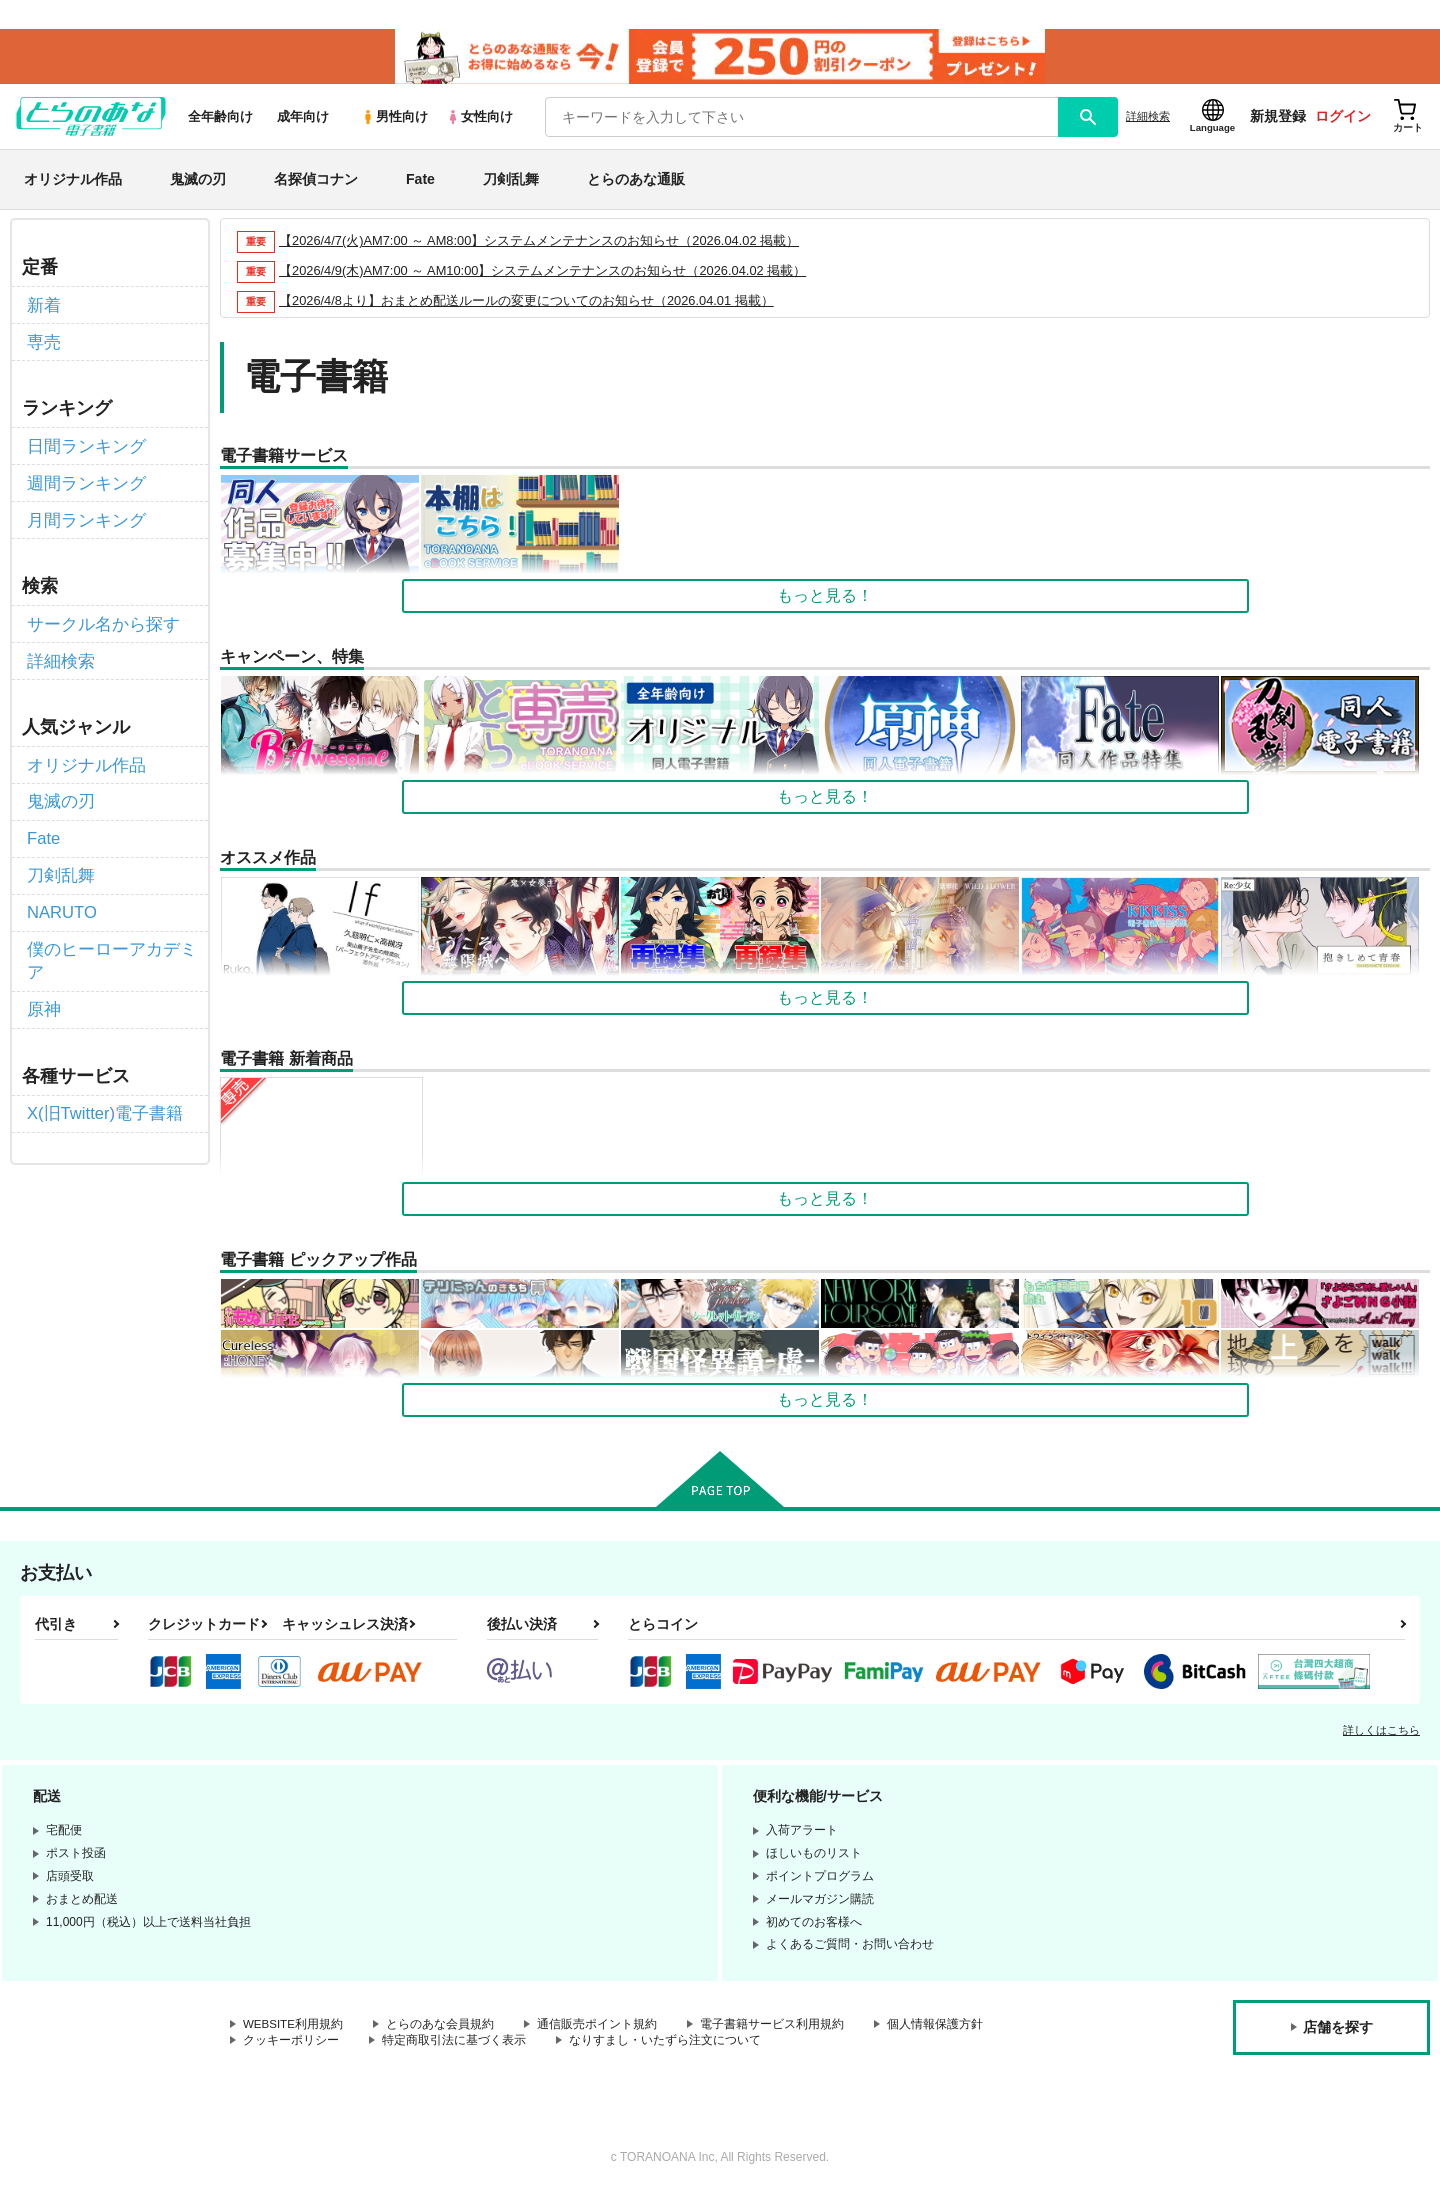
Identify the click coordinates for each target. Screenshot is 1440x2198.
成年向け (303, 121)
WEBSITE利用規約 (294, 2029)
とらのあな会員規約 (442, 2029)
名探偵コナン (316, 184)
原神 (43, 992)
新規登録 (1278, 121)
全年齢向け (220, 121)
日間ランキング (83, 446)
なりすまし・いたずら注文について (665, 2046)
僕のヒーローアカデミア (107, 945)
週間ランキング (83, 482)
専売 (43, 344)
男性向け (394, 121)
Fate (420, 184)
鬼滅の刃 (198, 184)
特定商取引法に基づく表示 (454, 2046)
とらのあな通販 (636, 184)
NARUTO (60, 899)
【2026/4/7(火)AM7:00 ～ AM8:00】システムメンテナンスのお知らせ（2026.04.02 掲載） (540, 245)
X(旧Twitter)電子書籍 (101, 1095)
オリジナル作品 (73, 184)
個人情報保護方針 (937, 2029)
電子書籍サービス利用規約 (774, 2029)
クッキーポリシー (291, 2046)
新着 (43, 308)
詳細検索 (1148, 121)
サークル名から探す (99, 620)
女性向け (479, 121)
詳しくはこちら (1381, 1735)
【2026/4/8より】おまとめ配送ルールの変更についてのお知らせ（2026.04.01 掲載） (527, 305)
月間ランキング (83, 517)
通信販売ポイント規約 (599, 2029)
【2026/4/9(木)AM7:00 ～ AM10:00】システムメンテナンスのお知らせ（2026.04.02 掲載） (544, 275)
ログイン (1343, 121)
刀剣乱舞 (511, 184)
